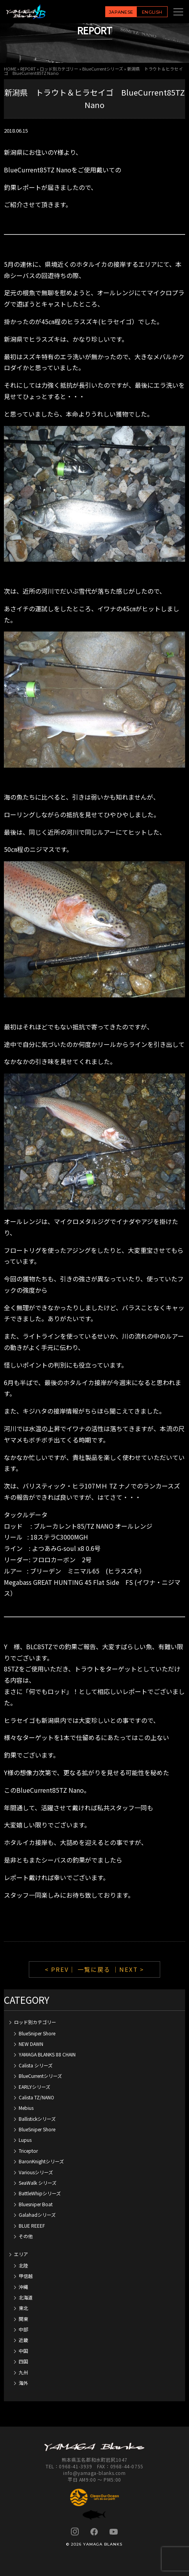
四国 (23, 2361)
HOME (10, 69)
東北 (23, 2308)
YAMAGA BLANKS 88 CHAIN (47, 2054)
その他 (26, 2236)
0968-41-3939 (75, 2466)
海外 (23, 2382)
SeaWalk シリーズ (38, 2182)
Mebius (26, 2107)
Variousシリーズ (36, 2172)
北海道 (26, 2297)
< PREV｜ (61, 1969)
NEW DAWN (31, 2043)
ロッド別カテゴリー (59, 69)
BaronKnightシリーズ (41, 2161)
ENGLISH (152, 12)
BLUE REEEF (32, 2225)
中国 (23, 2350)
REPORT (28, 69)
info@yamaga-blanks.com (94, 2473)
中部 (23, 2329)
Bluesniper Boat (36, 2204)
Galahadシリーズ (37, 2214)
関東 (23, 2318)
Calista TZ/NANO (36, 2097)
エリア (21, 2254)
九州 (23, 2372)
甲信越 (26, 2276)
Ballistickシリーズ (37, 2118)
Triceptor (28, 2150)
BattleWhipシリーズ (40, 2193)
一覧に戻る (94, 1969)
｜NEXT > (128, 1969)
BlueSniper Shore (37, 2033)
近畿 (23, 2339)
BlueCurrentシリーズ (102, 69)
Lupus (25, 2139)
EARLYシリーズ (34, 2086)
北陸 (23, 2265)
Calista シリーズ (36, 2065)
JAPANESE (121, 12)
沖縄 (23, 2286)
